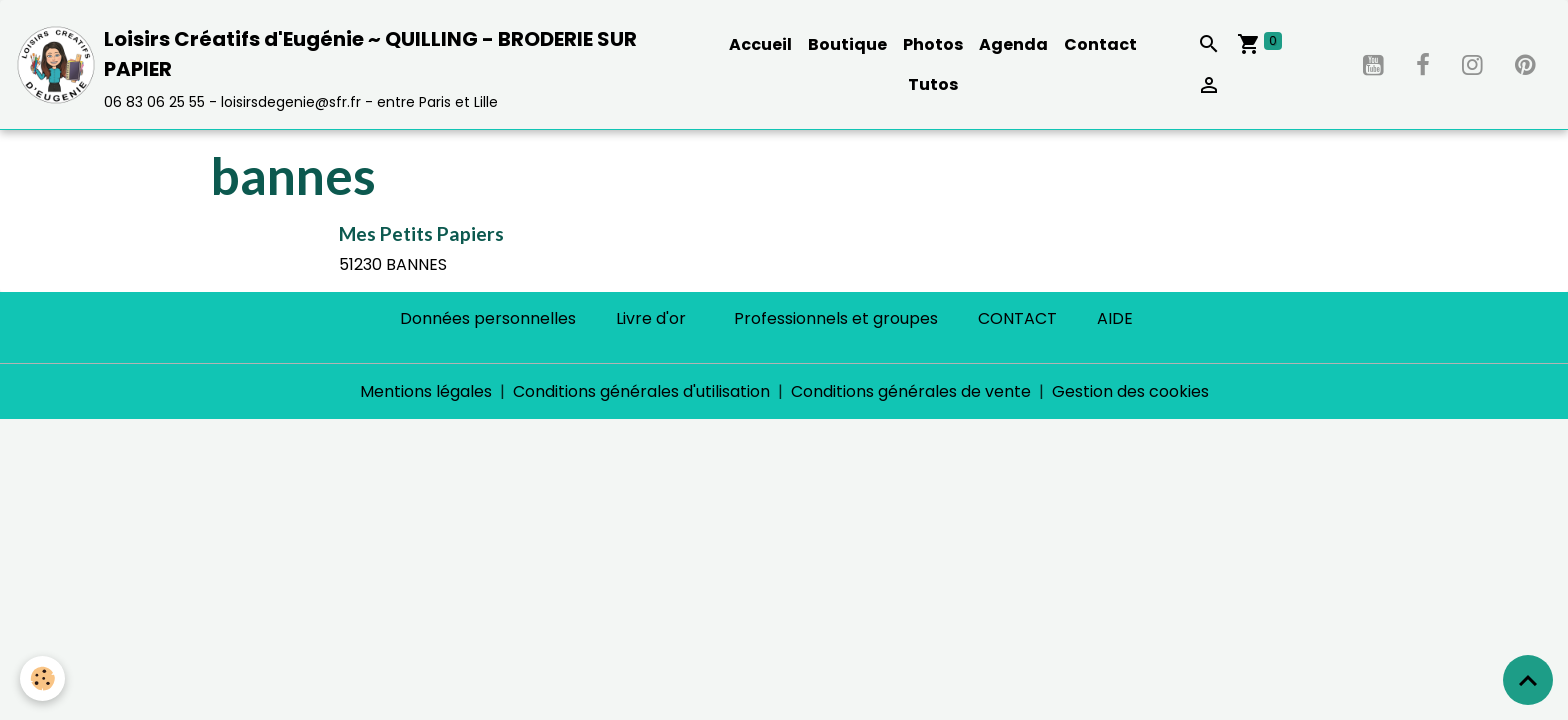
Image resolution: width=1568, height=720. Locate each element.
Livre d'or (651, 318)
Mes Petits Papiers (421, 233)
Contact (1100, 44)
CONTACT (1017, 318)
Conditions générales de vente (911, 391)
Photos (933, 44)
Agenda (1013, 44)
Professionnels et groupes (836, 318)
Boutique (847, 44)
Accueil (760, 44)
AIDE (1115, 318)
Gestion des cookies (1130, 391)
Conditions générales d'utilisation (641, 391)
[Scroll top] (1528, 680)
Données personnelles (488, 318)
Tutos (933, 84)
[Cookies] (42, 678)
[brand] (350, 64)
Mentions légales (426, 391)
